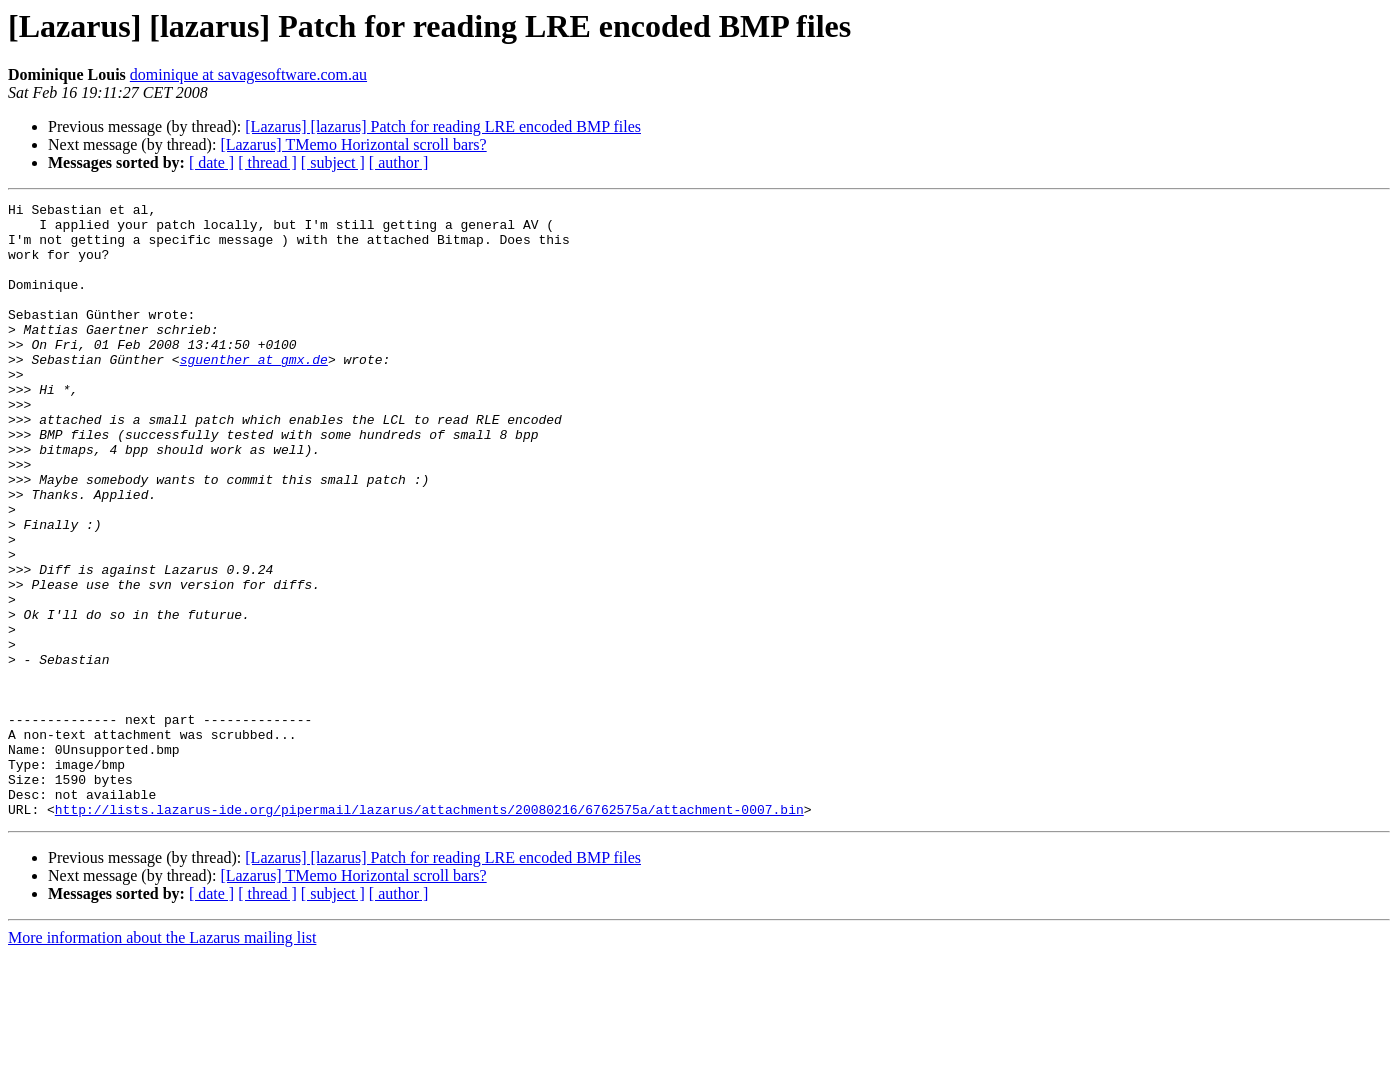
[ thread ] (267, 162)
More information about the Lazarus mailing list (162, 1060)
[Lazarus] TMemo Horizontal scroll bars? (353, 144)
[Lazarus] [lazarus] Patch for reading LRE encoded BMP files (443, 126)
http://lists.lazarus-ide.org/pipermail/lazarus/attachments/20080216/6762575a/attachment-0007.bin (429, 932)
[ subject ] (333, 162)
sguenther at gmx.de (254, 392)
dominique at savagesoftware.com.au (248, 74)
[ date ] (211, 162)
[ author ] (399, 162)
